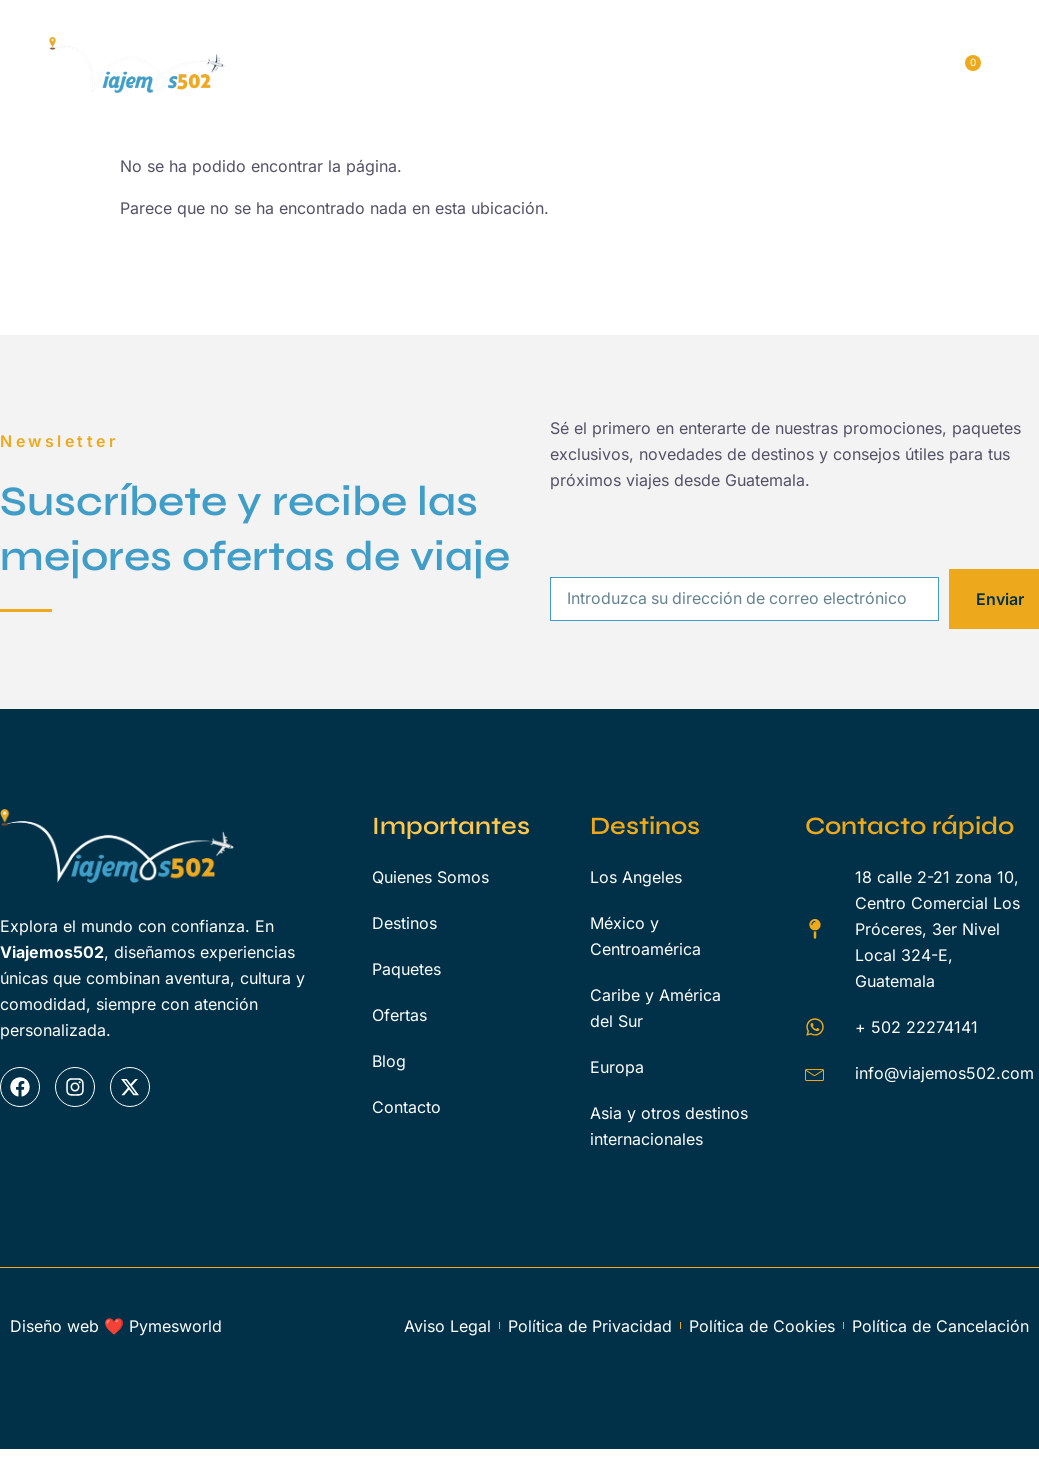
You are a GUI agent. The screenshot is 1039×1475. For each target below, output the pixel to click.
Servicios (790, 44)
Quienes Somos (436, 44)
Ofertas (323, 96)
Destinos (570, 44)
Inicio (315, 44)
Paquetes (679, 44)
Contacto (501, 96)
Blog (408, 96)
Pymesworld (175, 1326)
